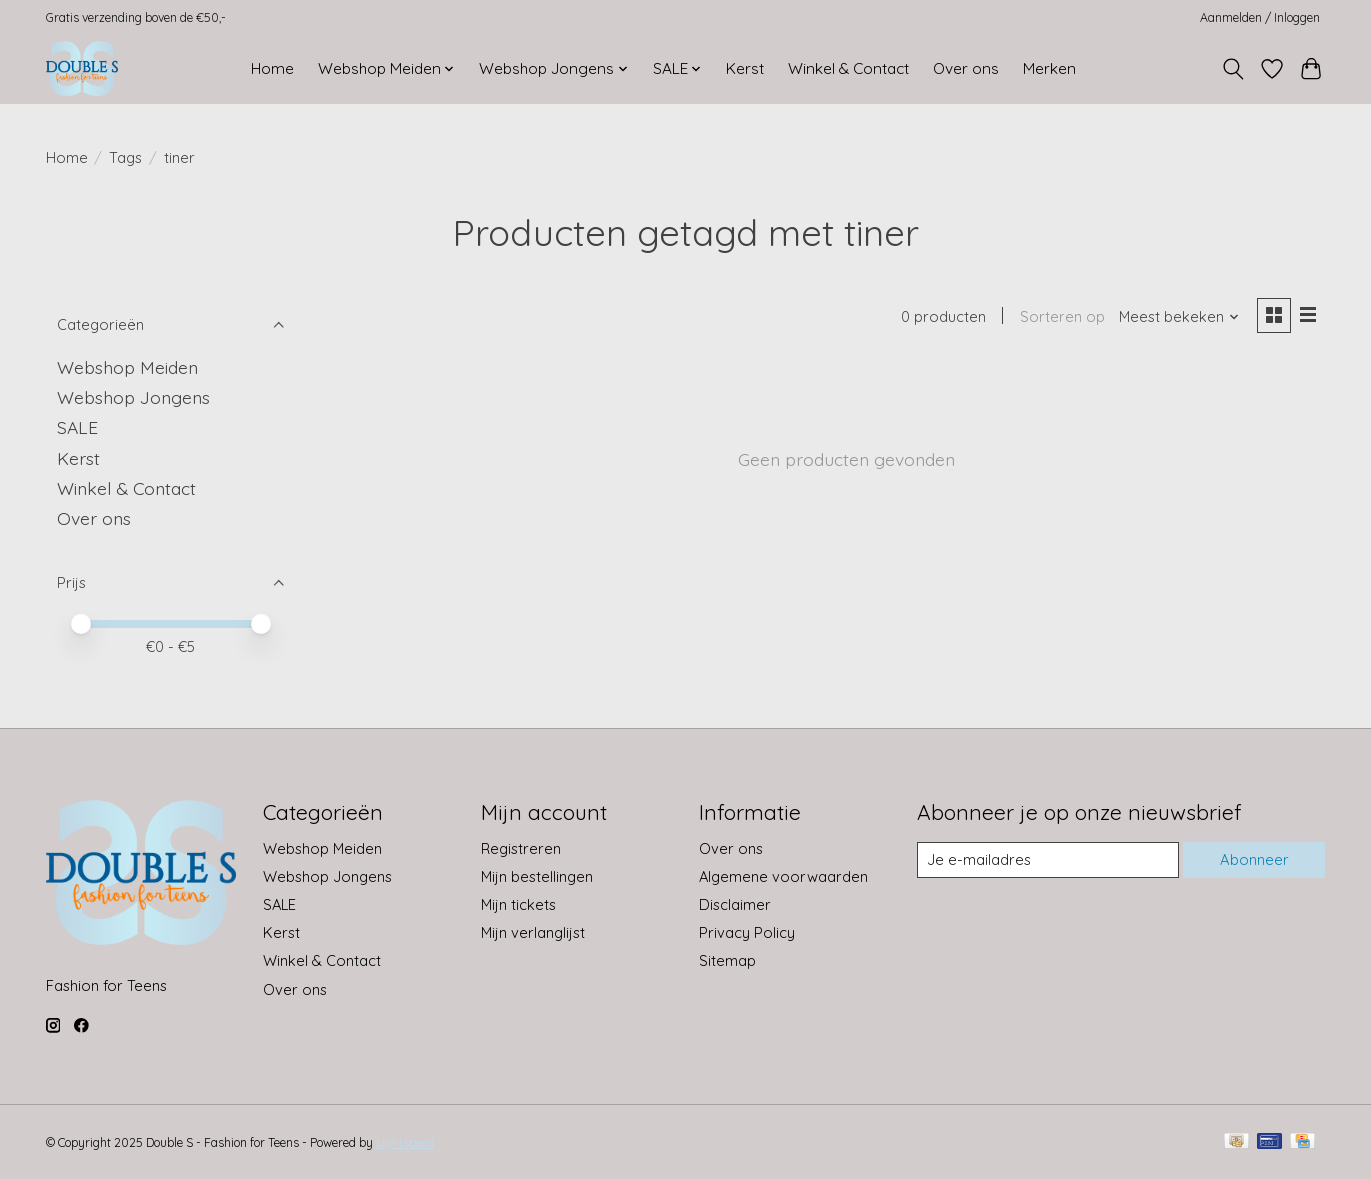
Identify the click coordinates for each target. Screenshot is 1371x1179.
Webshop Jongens (133, 397)
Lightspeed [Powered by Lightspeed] (405, 1142)
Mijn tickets (518, 904)
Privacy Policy (747, 932)
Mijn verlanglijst (533, 932)
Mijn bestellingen (537, 876)
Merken (1049, 68)
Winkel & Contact (848, 68)
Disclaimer (735, 904)
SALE (77, 427)
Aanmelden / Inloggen (1260, 17)
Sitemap (727, 960)
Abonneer (1255, 859)
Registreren (521, 848)
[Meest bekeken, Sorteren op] (1179, 317)
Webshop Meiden (127, 367)
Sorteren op (1062, 317)
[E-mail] (1048, 860)
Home (272, 68)
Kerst (745, 68)
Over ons (966, 68)
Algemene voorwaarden (783, 876)
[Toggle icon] (1233, 69)
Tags (125, 157)
